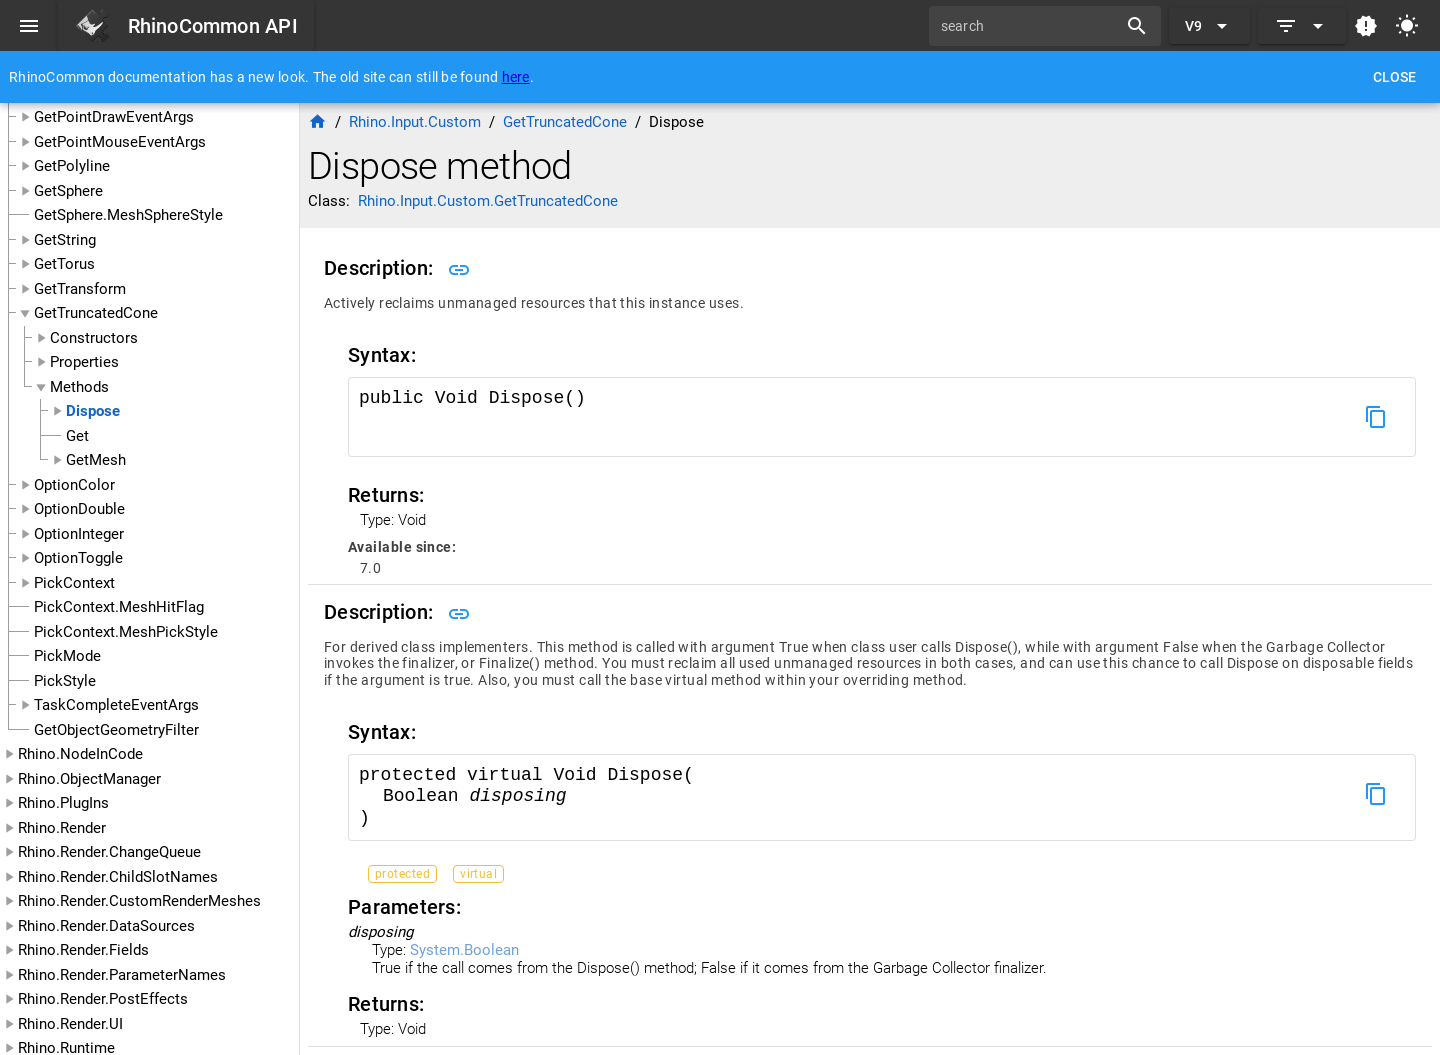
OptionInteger (79, 534)
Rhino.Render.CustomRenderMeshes (139, 901)
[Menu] (29, 26)
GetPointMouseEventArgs (120, 142)
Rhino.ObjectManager (89, 779)
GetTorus (64, 264)
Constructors (94, 338)
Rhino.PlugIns (63, 803)
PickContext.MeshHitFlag (119, 607)
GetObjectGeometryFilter (116, 730)
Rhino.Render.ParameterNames (122, 975)
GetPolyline (72, 166)
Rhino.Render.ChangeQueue (109, 852)
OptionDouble (79, 509)
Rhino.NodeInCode (80, 754)
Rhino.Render (62, 828)
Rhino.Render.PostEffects (103, 999)
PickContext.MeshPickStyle (126, 632)
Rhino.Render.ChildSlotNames (118, 877)
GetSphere (68, 191)
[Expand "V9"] (1209, 26)
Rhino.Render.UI (70, 1024)
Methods (79, 387)
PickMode (67, 656)
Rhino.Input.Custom (415, 122)
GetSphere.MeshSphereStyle (128, 215)
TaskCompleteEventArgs (116, 705)
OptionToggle (78, 558)
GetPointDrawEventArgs (114, 117)
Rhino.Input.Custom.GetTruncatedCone (488, 201)
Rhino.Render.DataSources (106, 926)
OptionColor (74, 485)
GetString (65, 240)
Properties (84, 362)
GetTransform (80, 289)
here (516, 77)
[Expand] (1302, 26)
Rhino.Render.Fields (83, 950)
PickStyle (65, 681)
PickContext (74, 583)
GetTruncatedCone (96, 313)
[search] (1030, 26)
